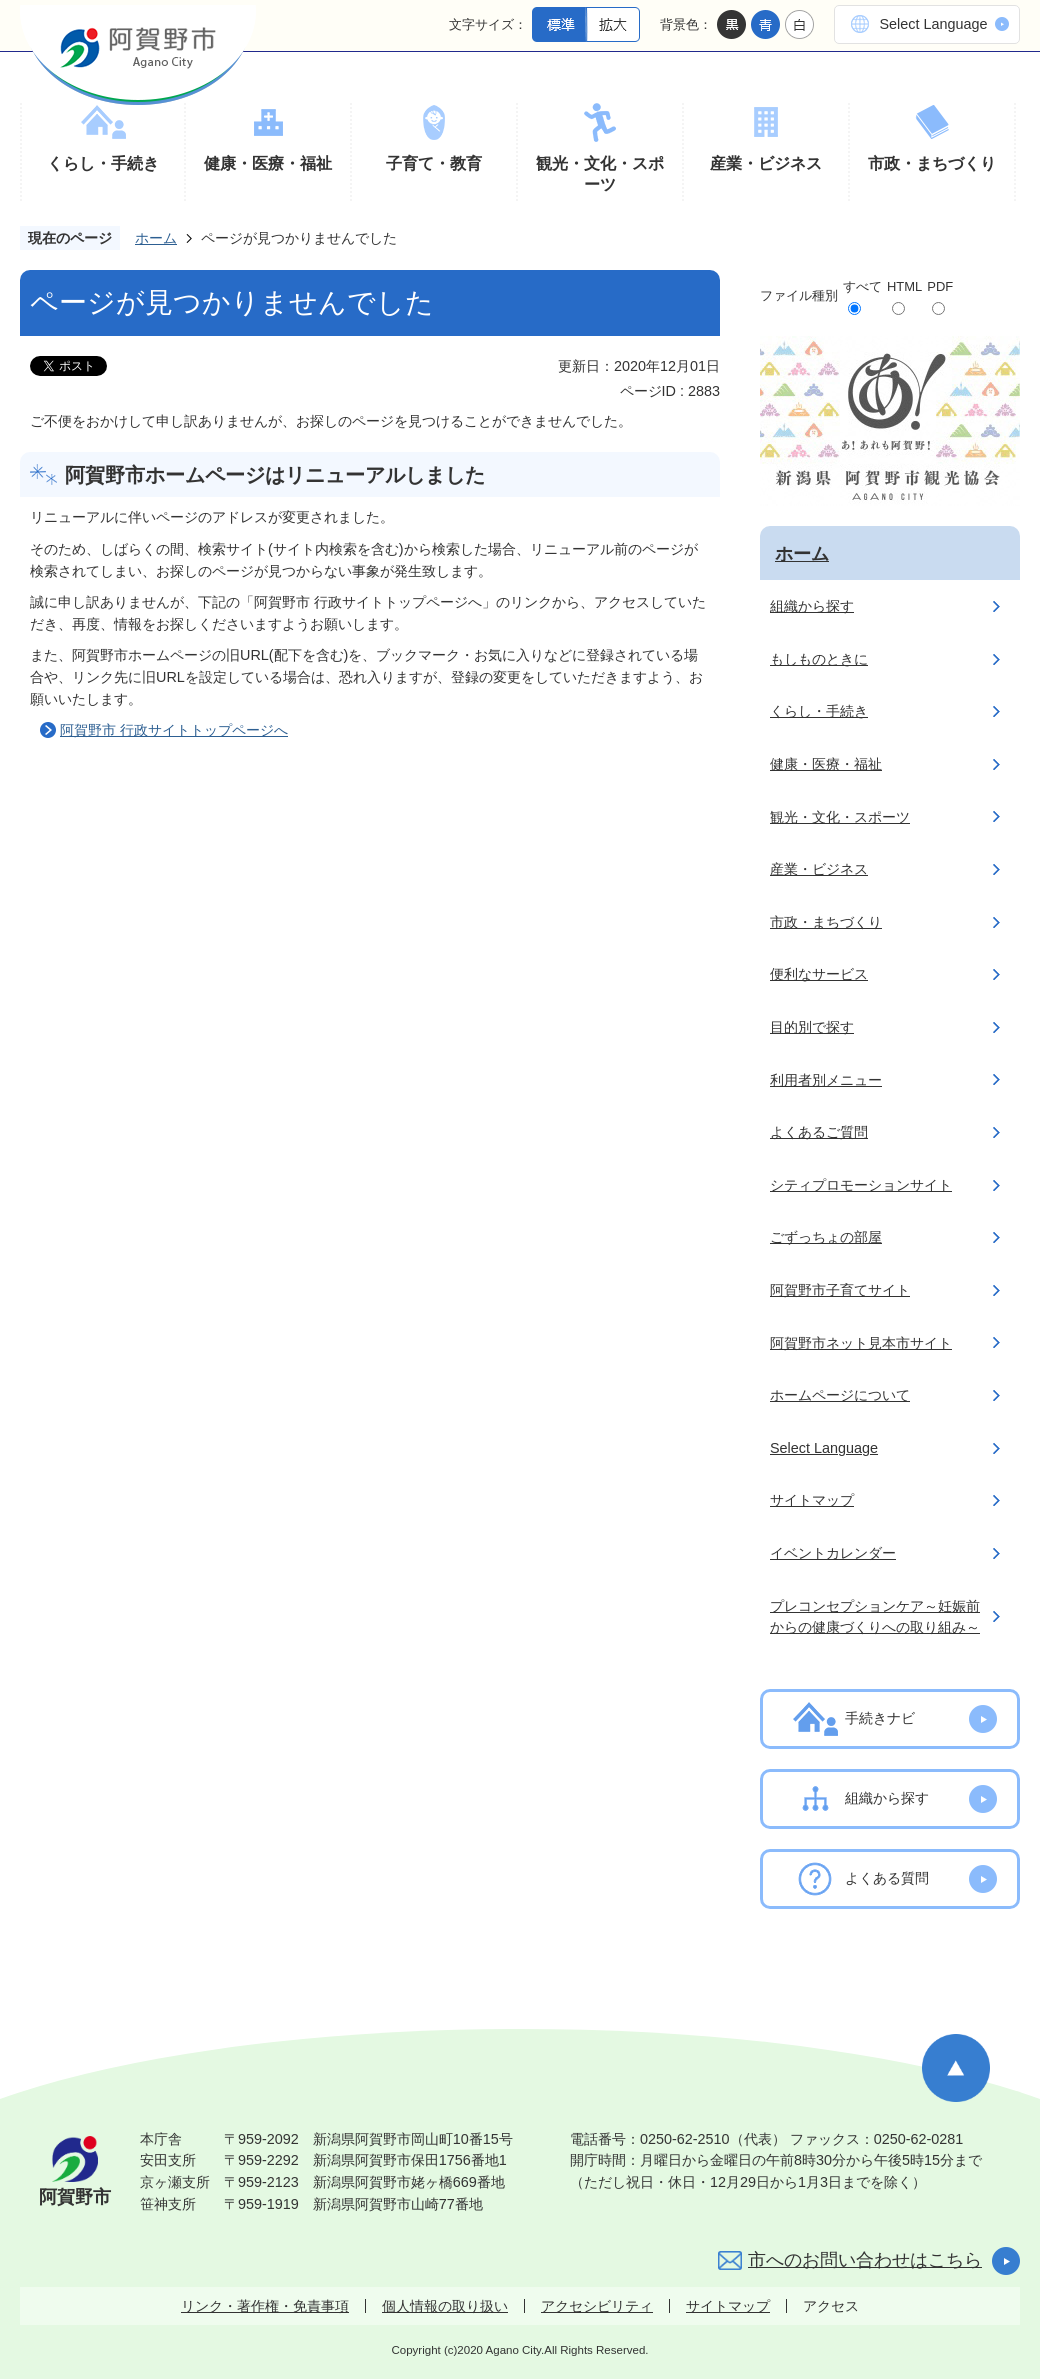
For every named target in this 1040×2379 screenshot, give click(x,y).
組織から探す (812, 606)
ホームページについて (840, 1395)
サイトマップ (812, 1500)
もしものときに (819, 659)
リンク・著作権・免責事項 (265, 2306)
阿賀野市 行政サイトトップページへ (174, 730)
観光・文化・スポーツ (600, 174)
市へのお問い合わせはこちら (865, 2260)
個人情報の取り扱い (445, 2306)
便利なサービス (819, 974)
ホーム (156, 238)
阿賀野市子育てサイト (840, 1290)
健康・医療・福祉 (268, 163)
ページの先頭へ (956, 2068)
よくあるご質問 (819, 1132)
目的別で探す (812, 1027)
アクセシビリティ (597, 2306)
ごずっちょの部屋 (826, 1237)
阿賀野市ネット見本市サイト (861, 1343)
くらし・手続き (103, 163)
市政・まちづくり (932, 163)
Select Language (933, 24)
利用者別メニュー (826, 1080)
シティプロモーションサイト (861, 1185)
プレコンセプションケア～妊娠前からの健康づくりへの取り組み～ (875, 1617)
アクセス (831, 2306)
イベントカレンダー (833, 1553)
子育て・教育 (434, 163)
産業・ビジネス (766, 163)
